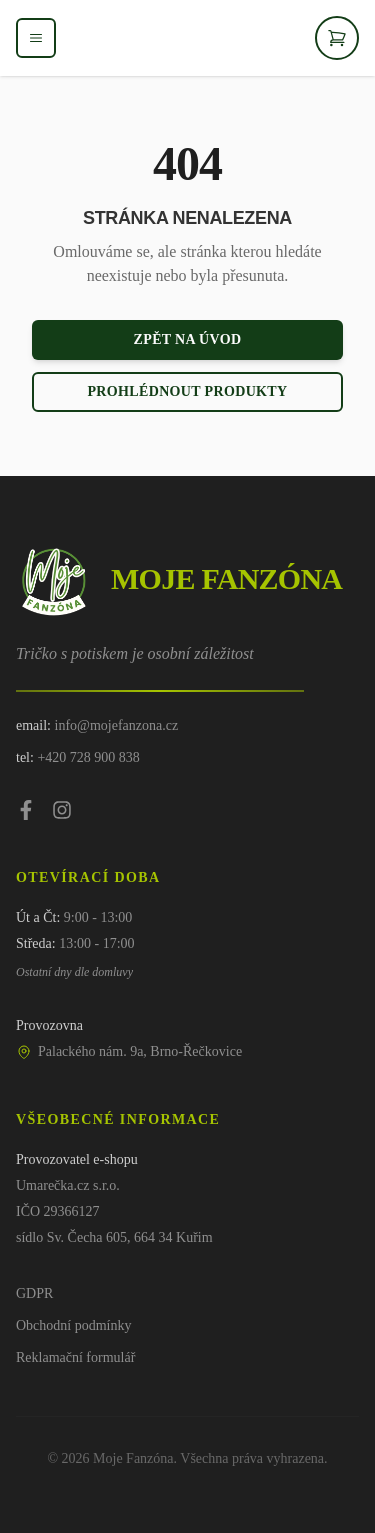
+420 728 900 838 (88, 757)
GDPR (34, 1293)
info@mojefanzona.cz (117, 725)
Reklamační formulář (75, 1357)
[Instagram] (62, 810)
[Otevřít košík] (337, 38)
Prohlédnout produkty (187, 391)
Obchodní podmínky (74, 1325)
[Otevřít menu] (36, 38)
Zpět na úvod (188, 339)
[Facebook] (26, 810)
